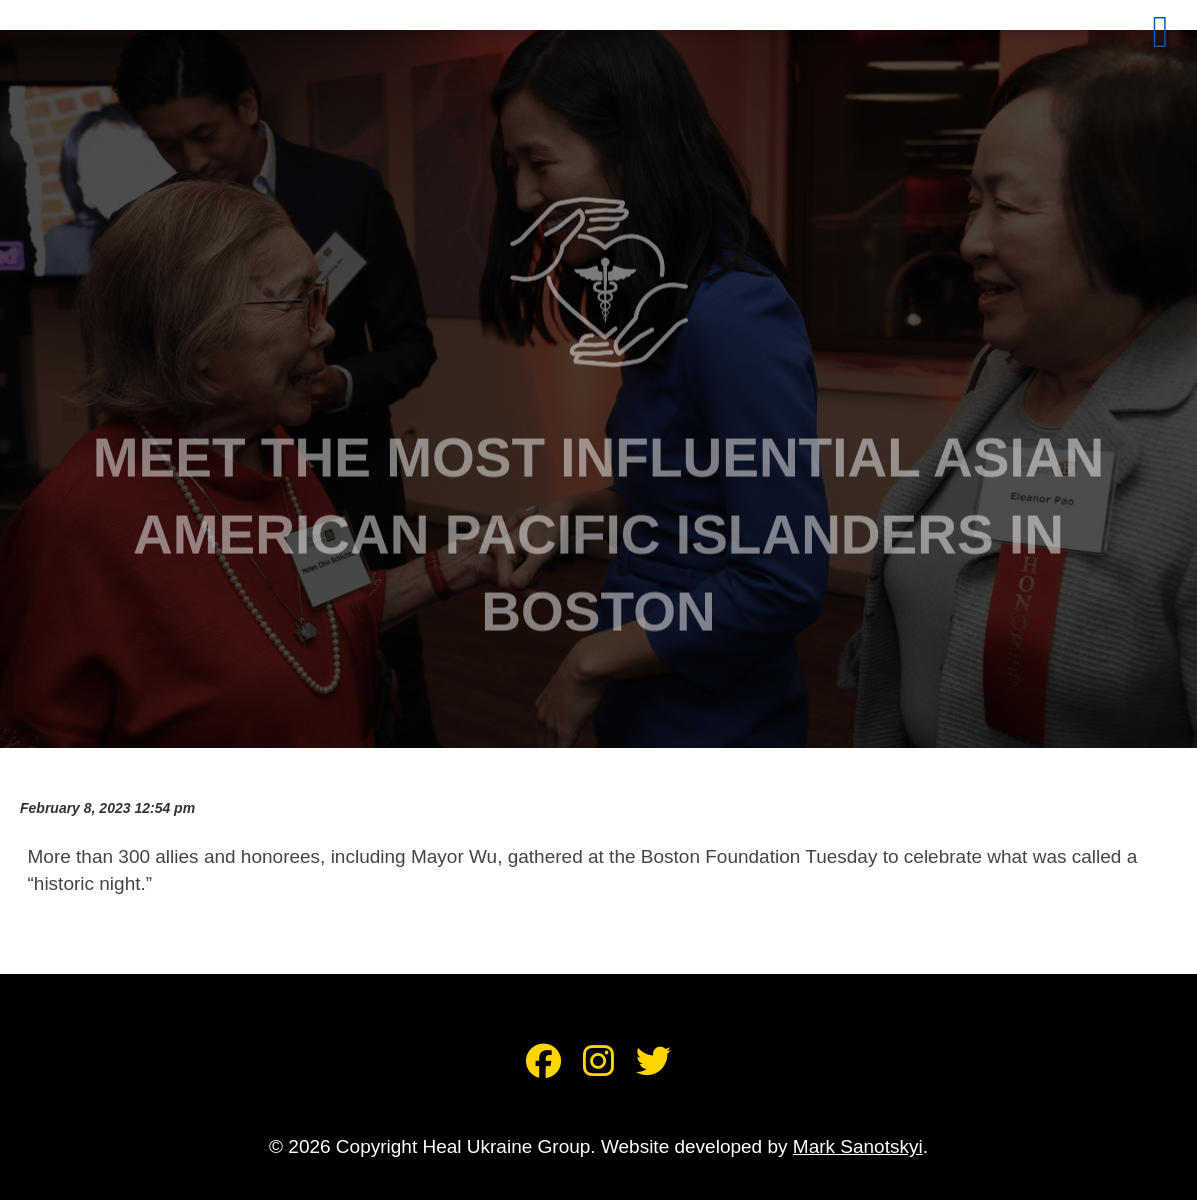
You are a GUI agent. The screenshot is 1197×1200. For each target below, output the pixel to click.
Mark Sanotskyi (858, 1146)
